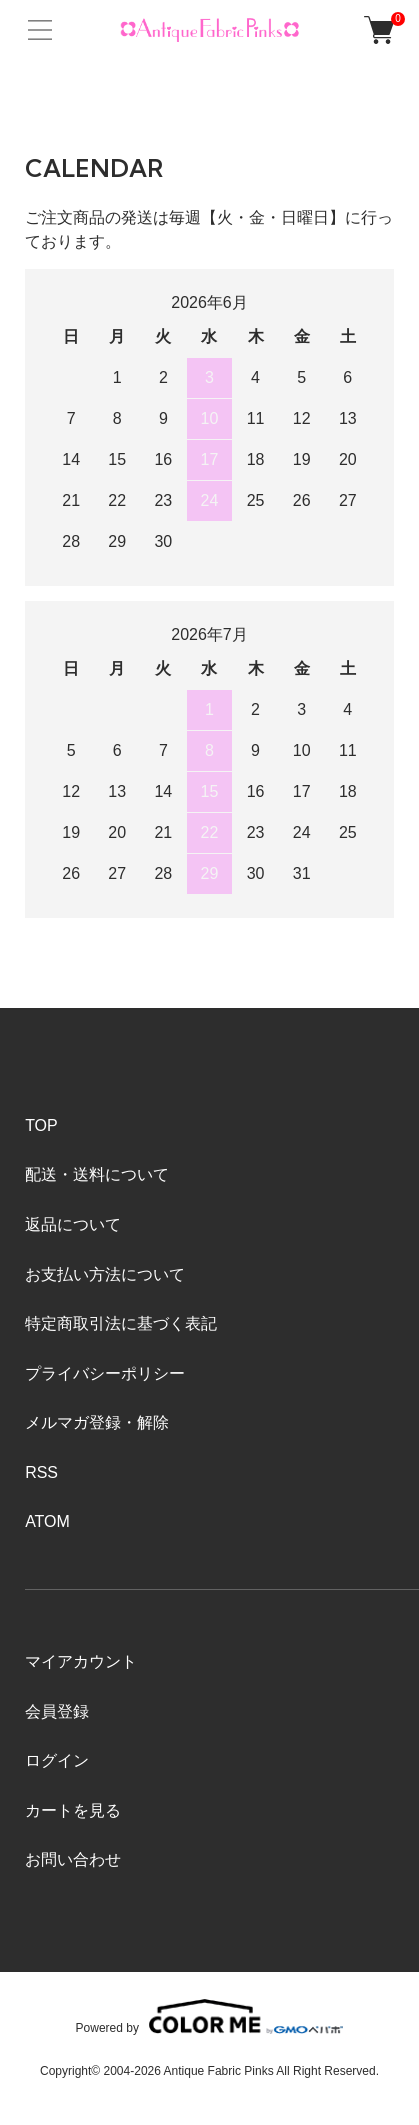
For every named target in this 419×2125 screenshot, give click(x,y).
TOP (41, 1125)
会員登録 (57, 1711)
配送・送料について (97, 1174)
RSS (41, 1472)
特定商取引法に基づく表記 (121, 1323)
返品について (73, 1224)
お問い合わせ (73, 1859)
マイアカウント (81, 1661)
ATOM (47, 1521)
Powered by (210, 2016)
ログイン (57, 1760)
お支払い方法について (105, 1274)
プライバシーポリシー (105, 1373)
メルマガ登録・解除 (97, 1422)
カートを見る (73, 1810)
